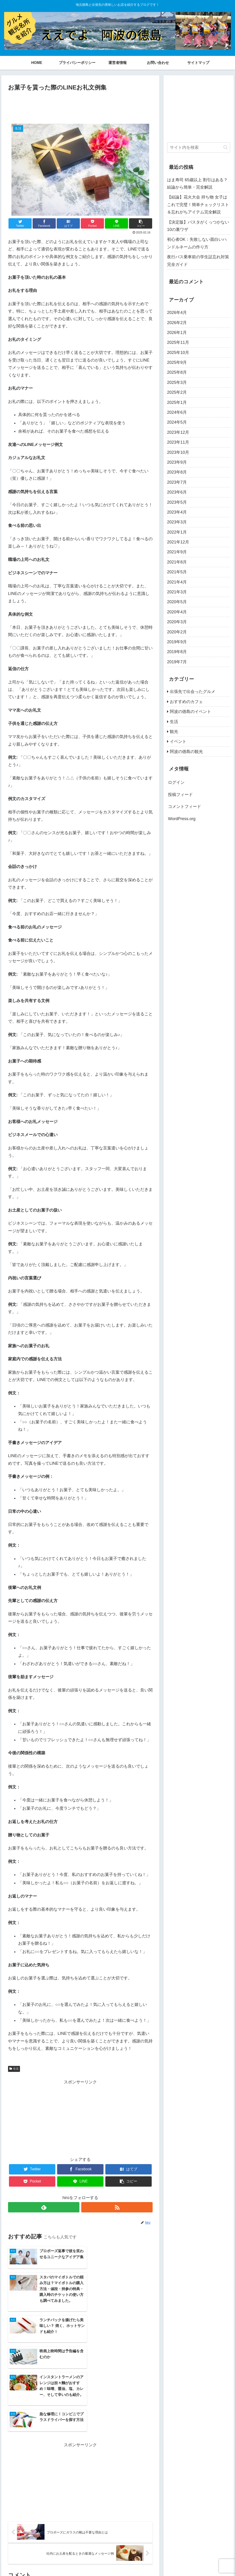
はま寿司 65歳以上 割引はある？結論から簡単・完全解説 (197, 184)
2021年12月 (178, 542)
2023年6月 (177, 492)
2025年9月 (177, 362)
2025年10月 (178, 352)
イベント (178, 741)
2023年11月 (178, 442)
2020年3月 (177, 622)
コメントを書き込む (80, 2526)
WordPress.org (182, 818)
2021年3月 (177, 592)
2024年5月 (177, 422)
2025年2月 (177, 392)
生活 (14, 2068)
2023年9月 (177, 462)
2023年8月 (177, 472)
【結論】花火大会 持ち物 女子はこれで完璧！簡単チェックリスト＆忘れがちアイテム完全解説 (198, 204)
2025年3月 (177, 382)
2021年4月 (177, 582)
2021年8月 (177, 562)
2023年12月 (178, 432)
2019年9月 (177, 642)
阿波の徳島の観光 (186, 751)
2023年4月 (177, 512)
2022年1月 (177, 532)
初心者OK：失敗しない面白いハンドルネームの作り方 (197, 243)
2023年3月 (177, 522)
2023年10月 (178, 452)
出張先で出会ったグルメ (192, 691)
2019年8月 (177, 651)
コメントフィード (184, 806)
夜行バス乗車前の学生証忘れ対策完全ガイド (198, 261)
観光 (174, 731)
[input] (198, 147)
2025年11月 (178, 342)
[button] (140, 223)
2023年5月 (177, 502)
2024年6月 (177, 412)
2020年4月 (177, 612)
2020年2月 (177, 632)
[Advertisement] (80, 106)
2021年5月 (177, 572)
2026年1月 (177, 332)
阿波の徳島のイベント (190, 711)
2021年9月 (177, 552)
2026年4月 (177, 312)
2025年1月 (177, 402)
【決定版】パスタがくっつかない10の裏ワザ (198, 226)
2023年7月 (177, 482)
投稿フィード (180, 794)
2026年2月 (177, 322)
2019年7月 (177, 662)
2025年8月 (177, 372)
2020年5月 (177, 602)
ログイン (176, 782)
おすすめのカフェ (186, 701)
